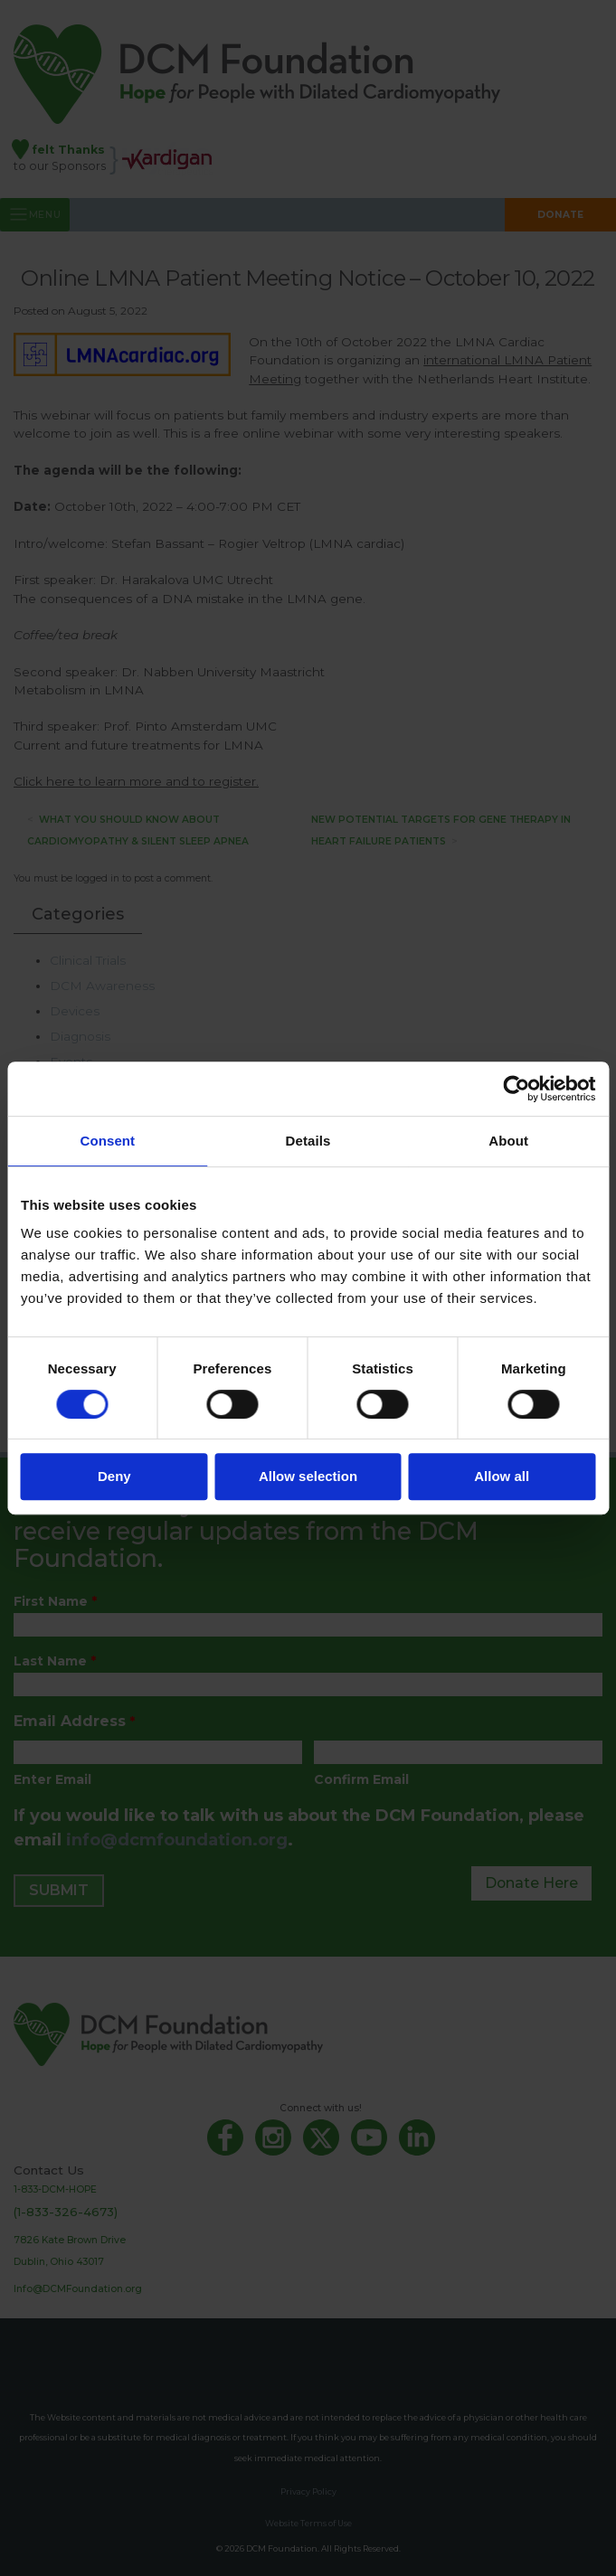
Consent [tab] (107, 1140)
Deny (114, 1476)
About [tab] (508, 1140)
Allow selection (308, 1476)
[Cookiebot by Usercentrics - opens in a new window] (516, 1088)
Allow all (501, 1476)
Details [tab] (308, 1140)
